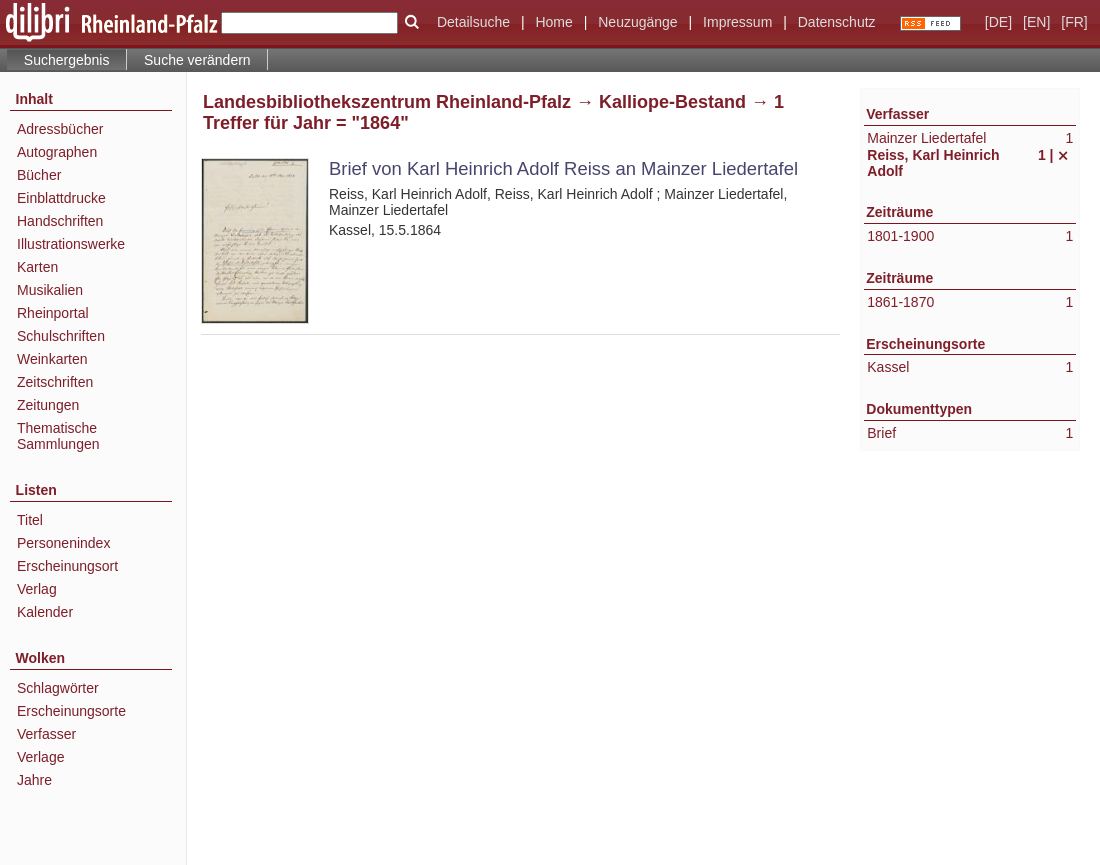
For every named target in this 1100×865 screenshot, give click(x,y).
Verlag (37, 589)
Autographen (57, 152)
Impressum (737, 22)
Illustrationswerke (71, 244)
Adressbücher (60, 129)
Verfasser (46, 734)
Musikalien (50, 290)
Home (553, 22)
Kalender (45, 612)
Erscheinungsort (67, 566)
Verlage (40, 757)
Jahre (34, 780)
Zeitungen (48, 405)
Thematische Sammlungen (58, 436)
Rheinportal (53, 313)
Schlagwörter (58, 688)
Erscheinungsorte (71, 711)
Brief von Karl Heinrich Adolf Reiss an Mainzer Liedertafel (563, 168)
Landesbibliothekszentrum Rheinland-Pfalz (387, 102)
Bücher (39, 175)
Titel (30, 520)
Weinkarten (52, 359)
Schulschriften (61, 336)
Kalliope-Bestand (672, 102)
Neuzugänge (637, 22)
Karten (37, 267)
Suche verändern (197, 60)
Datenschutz (837, 22)
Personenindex (63, 543)
